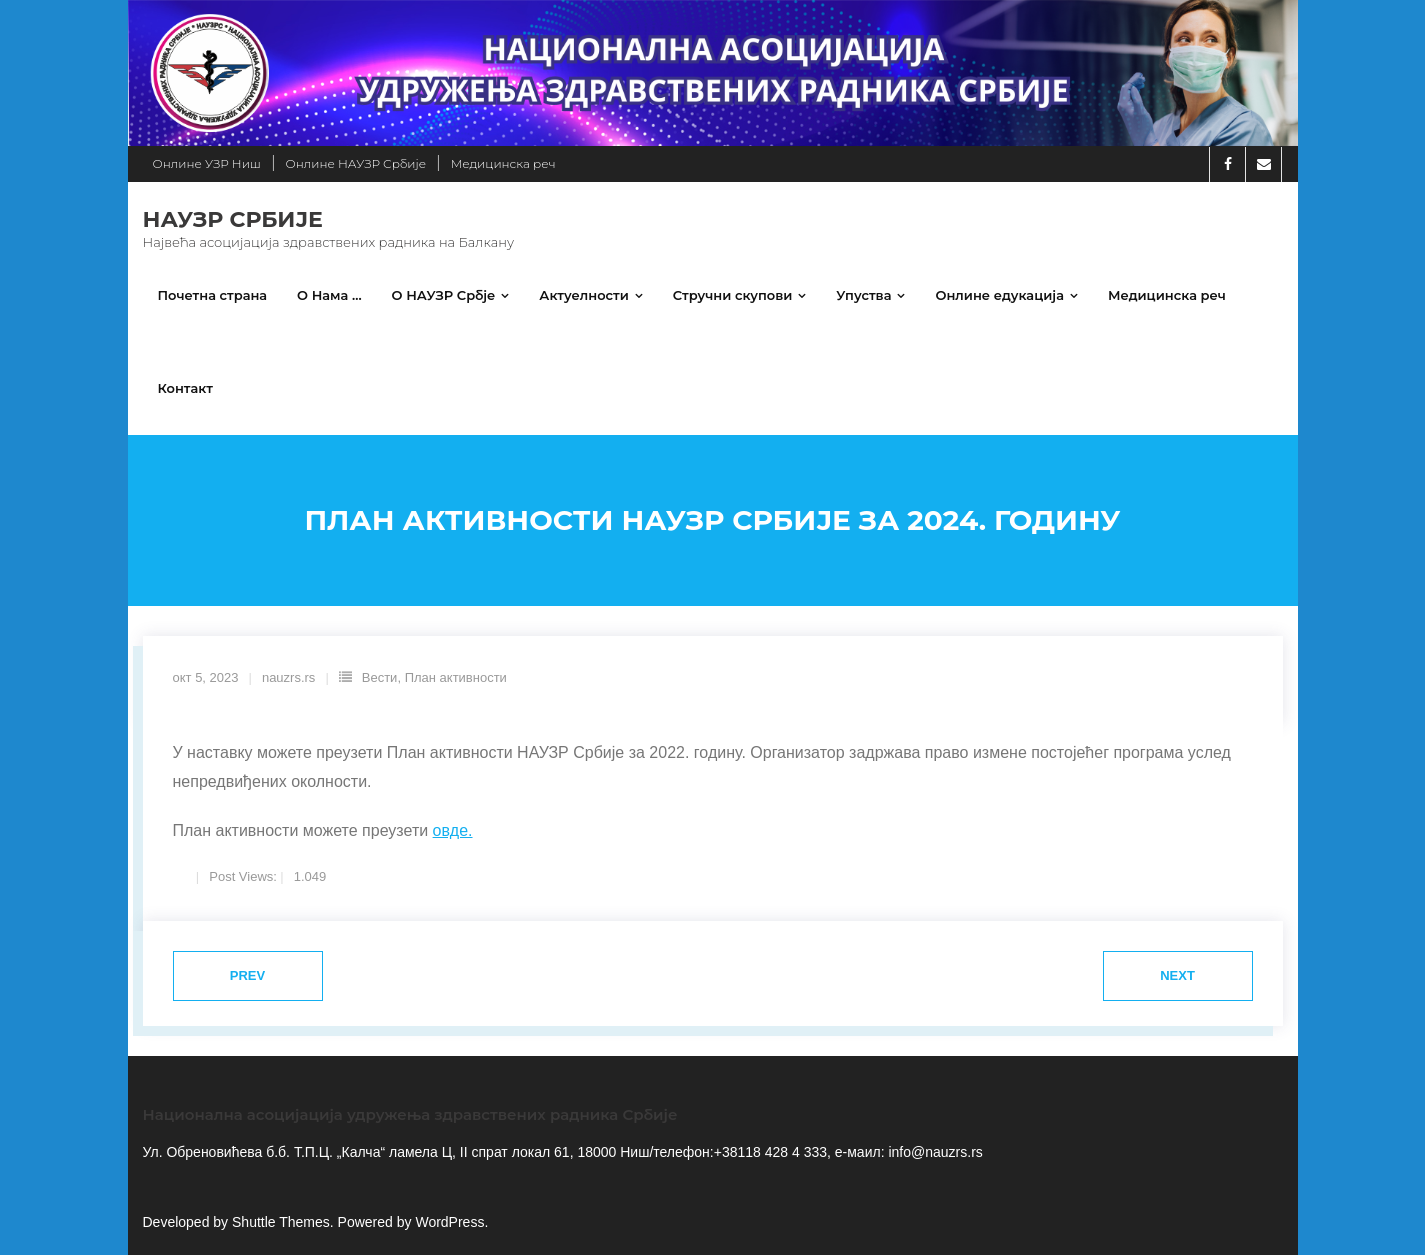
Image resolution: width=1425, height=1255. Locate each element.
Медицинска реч (503, 163)
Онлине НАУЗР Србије (356, 163)
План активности (456, 677)
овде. (453, 830)
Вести (380, 677)
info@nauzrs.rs (934, 1152)
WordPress (449, 1222)
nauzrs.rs (288, 677)
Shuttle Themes (281, 1222)
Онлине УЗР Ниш (207, 163)
